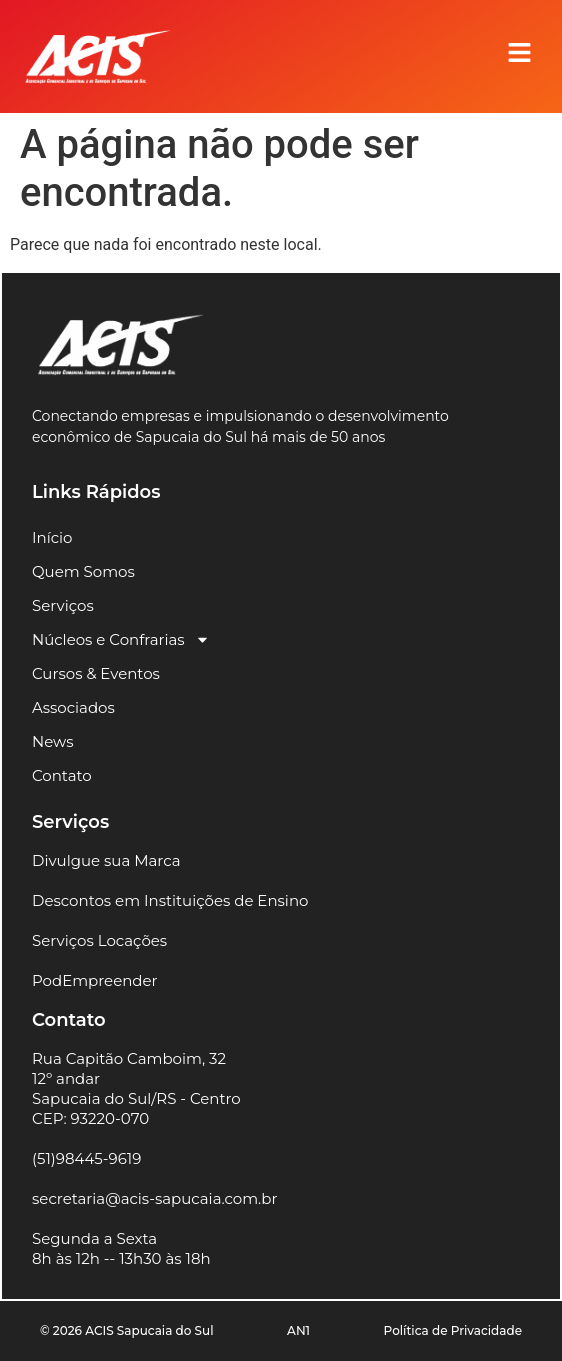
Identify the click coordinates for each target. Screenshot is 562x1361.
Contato (62, 775)
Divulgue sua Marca (106, 860)
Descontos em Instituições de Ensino (170, 900)
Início (52, 537)
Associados (73, 707)
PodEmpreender (95, 980)
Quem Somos (83, 571)
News (53, 741)
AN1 (298, 1330)
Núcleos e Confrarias (121, 640)
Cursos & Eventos (96, 673)
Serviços (63, 605)
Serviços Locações (99, 940)
